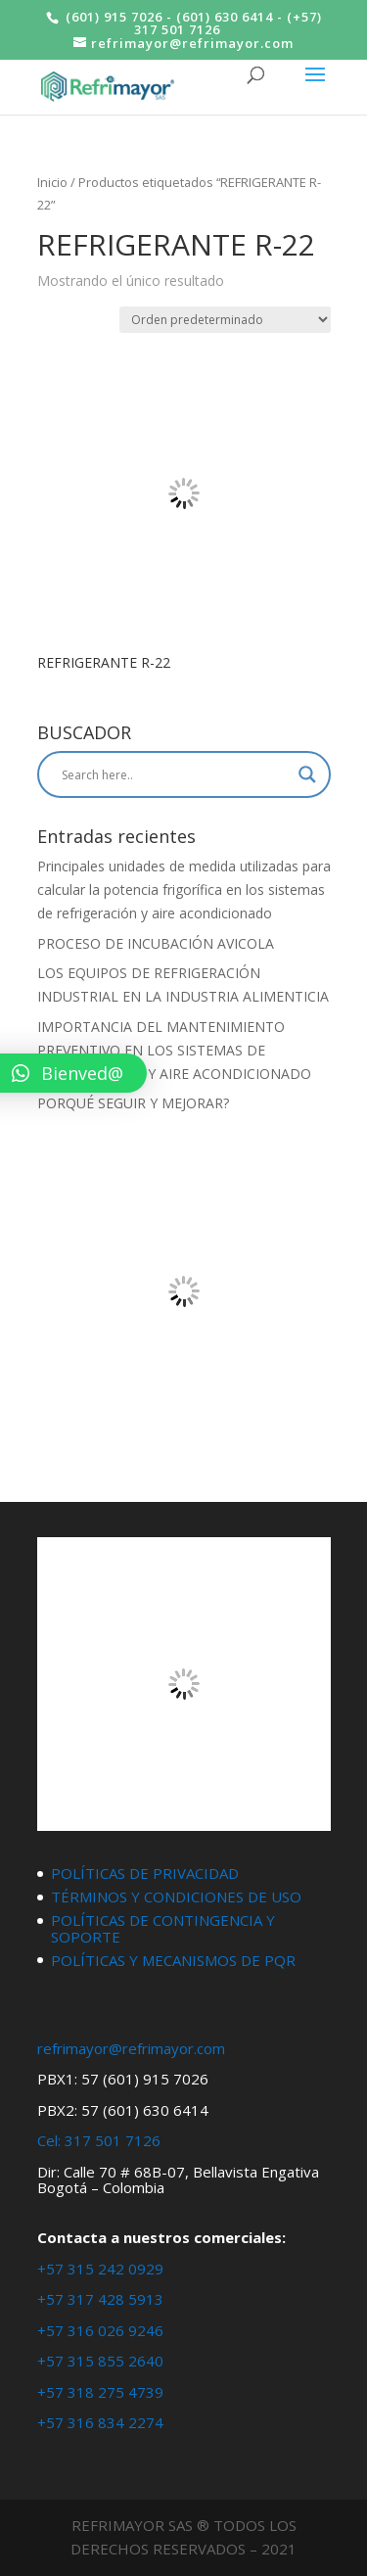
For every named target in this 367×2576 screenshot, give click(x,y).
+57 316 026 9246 (100, 2330)
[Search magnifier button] (307, 774)
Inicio (52, 182)
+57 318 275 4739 (100, 2392)
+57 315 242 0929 (100, 2268)
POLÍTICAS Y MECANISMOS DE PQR (173, 1960)
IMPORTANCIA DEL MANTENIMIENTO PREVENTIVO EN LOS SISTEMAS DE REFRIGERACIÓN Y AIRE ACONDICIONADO (174, 1050)
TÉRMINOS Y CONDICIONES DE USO (176, 1896)
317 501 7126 (113, 2140)
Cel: (49, 2140)
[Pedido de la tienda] (225, 319)
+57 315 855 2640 (100, 2360)
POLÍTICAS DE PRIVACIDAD (145, 1873)
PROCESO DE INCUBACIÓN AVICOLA (155, 943)
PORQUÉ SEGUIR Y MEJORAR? (133, 1103)
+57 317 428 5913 (100, 2299)
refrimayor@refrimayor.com (131, 2048)
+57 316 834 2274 (100, 2422)
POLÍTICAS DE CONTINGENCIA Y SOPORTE (163, 1928)
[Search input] (175, 774)
